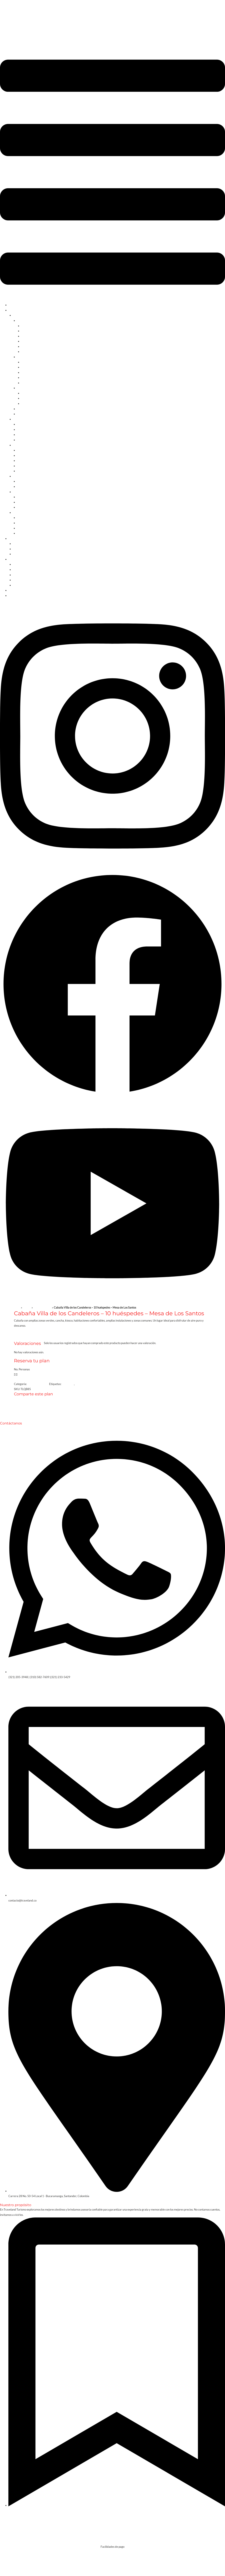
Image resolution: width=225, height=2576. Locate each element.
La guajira (27, 393)
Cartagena (27, 325)
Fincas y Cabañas (23, 549)
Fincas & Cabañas (38, 1384)
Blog (11, 590)
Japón (20, 523)
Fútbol (20, 414)
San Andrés (28, 341)
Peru (20, 434)
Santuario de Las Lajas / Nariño (39, 383)
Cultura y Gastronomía (30, 357)
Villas (16, 554)
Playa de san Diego (32, 346)
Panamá (22, 466)
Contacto (14, 595)
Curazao (22, 460)
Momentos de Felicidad (27, 585)
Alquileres (14, 538)
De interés (14, 559)
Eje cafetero (28, 362)
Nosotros (18, 564)
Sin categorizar (42, 1307)
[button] (112, 173)
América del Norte (24, 476)
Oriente (17, 512)
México (21, 481)
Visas (16, 580)
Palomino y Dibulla (32, 351)
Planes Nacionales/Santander (34, 408)
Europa (17, 492)
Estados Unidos (26, 486)
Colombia (18, 315)
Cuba (20, 455)
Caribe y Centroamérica (27, 445)
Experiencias (24, 388)
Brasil (20, 440)
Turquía (21, 517)
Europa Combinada (28, 497)
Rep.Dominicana (27, 471)
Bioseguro (68, 1384)
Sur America (20, 419)
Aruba (20, 450)
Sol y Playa (23, 320)
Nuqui (24, 398)
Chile (20, 424)
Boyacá (25, 372)
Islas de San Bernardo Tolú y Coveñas (43, 336)
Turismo (13, 310)
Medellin (26, 367)
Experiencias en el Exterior (29, 569)
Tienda (27, 1307)
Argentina (23, 429)
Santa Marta (28, 331)
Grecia (21, 507)
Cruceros (18, 575)
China (20, 528)
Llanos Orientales (31, 403)
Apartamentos (21, 543)
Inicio (11, 305)
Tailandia (22, 533)
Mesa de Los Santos (87, 1384)
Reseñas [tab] (27, 1333)
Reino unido (24, 502)
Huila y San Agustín (32, 377)
